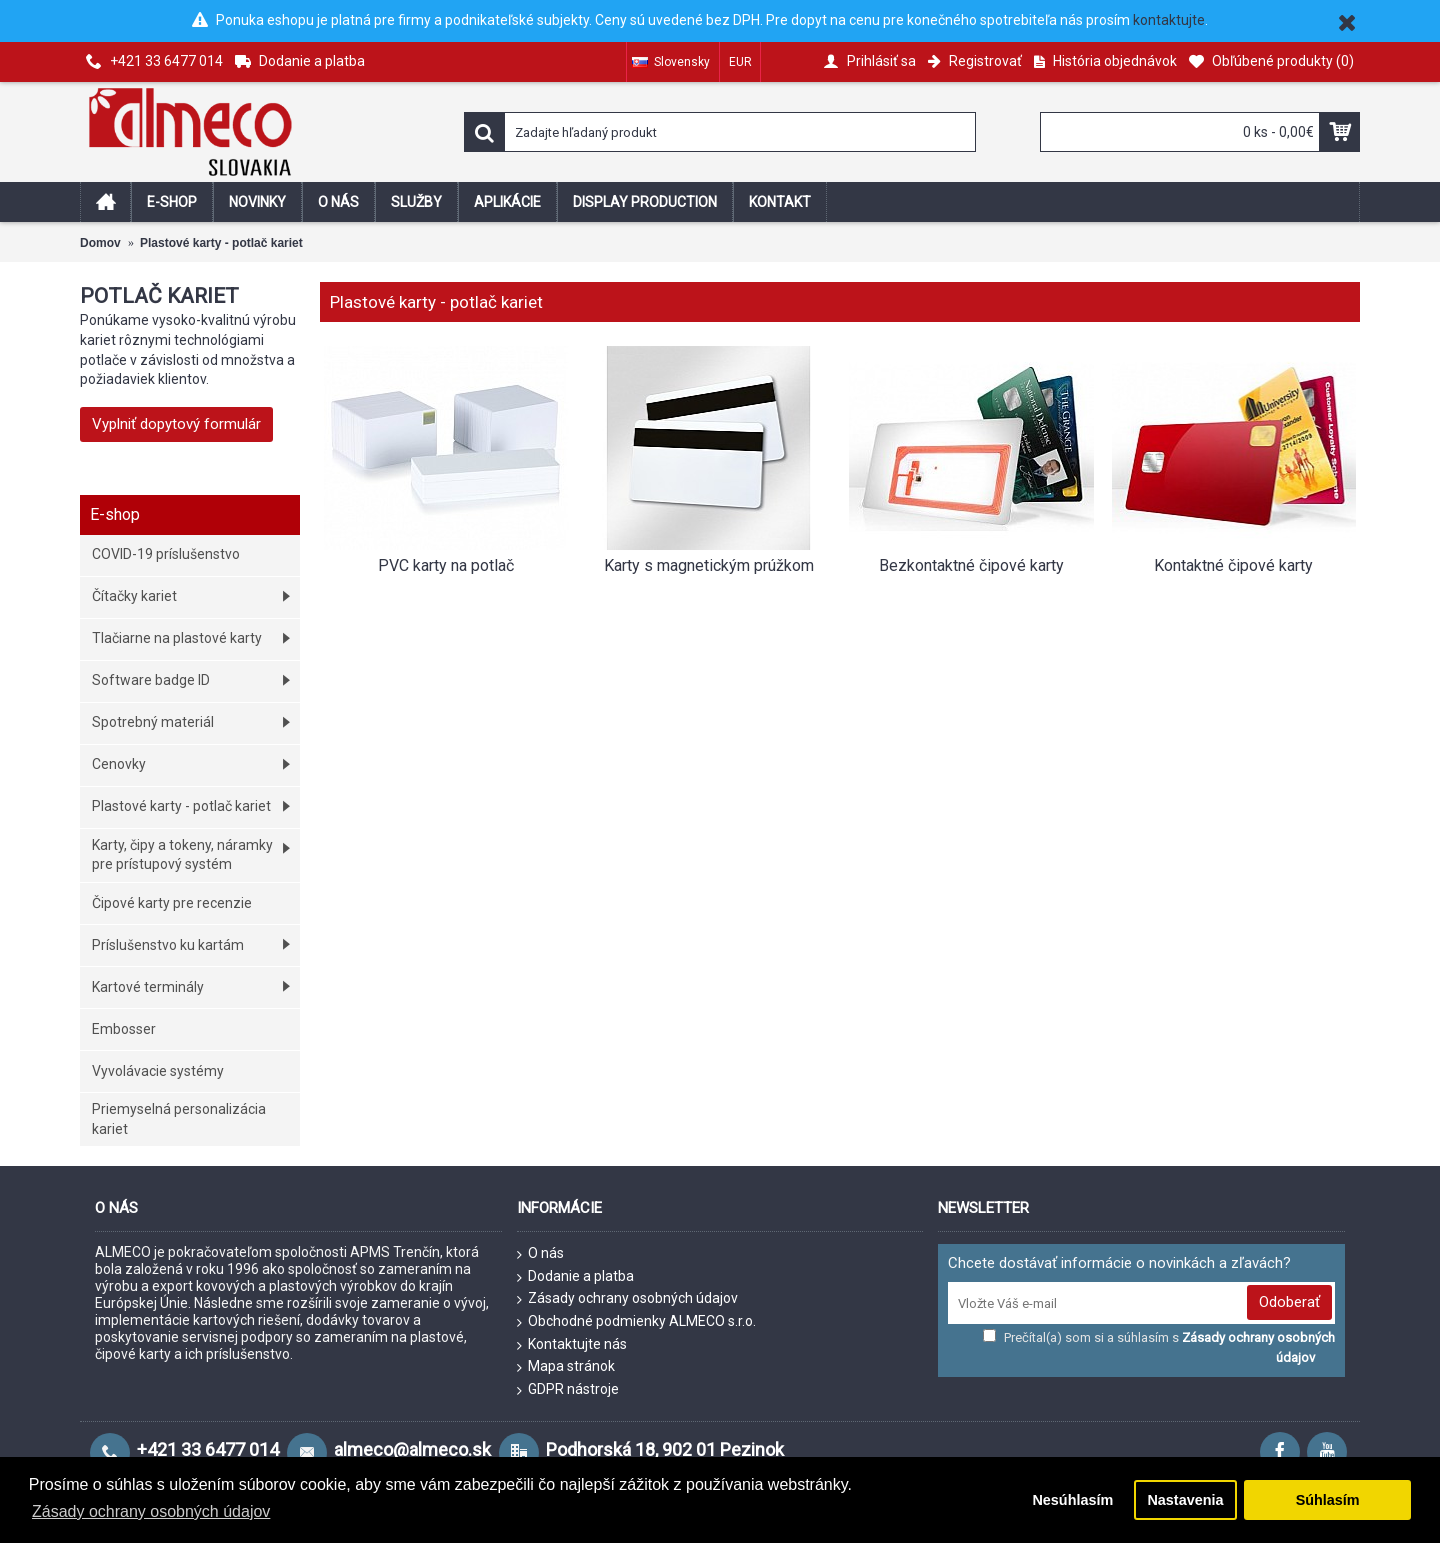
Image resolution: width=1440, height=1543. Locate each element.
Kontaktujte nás (572, 1345)
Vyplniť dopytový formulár (176, 424)
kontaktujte (1169, 20)
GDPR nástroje (568, 1390)
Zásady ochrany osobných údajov (627, 1299)
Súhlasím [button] (1328, 1500)
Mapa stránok (566, 1367)
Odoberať (1289, 1302)
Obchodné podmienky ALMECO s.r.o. (636, 1322)
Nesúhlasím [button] (1072, 1500)
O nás (540, 1254)
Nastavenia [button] (1185, 1500)
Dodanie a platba (575, 1277)
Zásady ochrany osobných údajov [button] (151, 1511)
